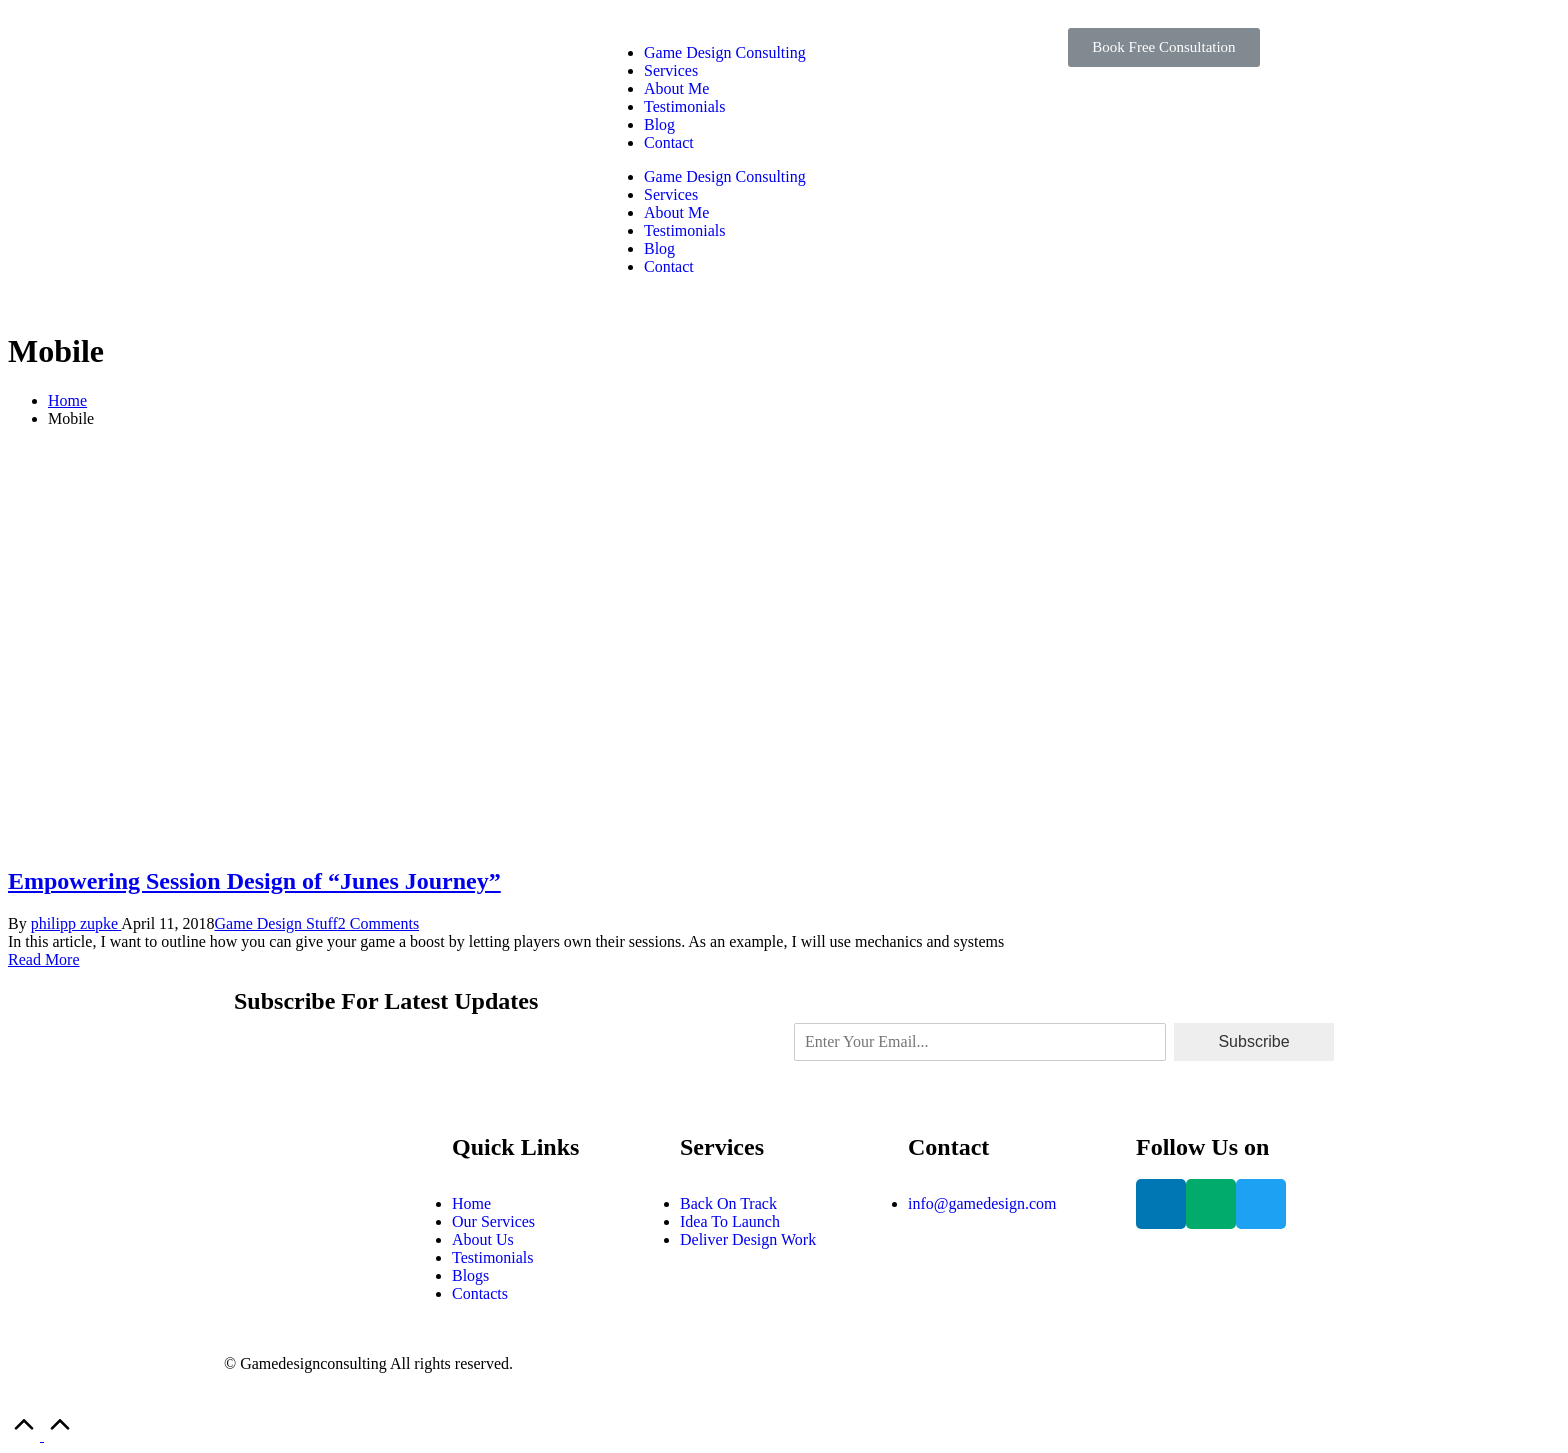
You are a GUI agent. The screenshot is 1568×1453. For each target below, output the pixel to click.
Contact (669, 142)
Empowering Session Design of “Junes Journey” (254, 881)
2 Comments (378, 923)
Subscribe (1253, 1041)
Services (671, 70)
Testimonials (685, 106)
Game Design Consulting (725, 52)
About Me (676, 88)
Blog (659, 124)
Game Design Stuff (276, 923)
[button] (1163, 47)
